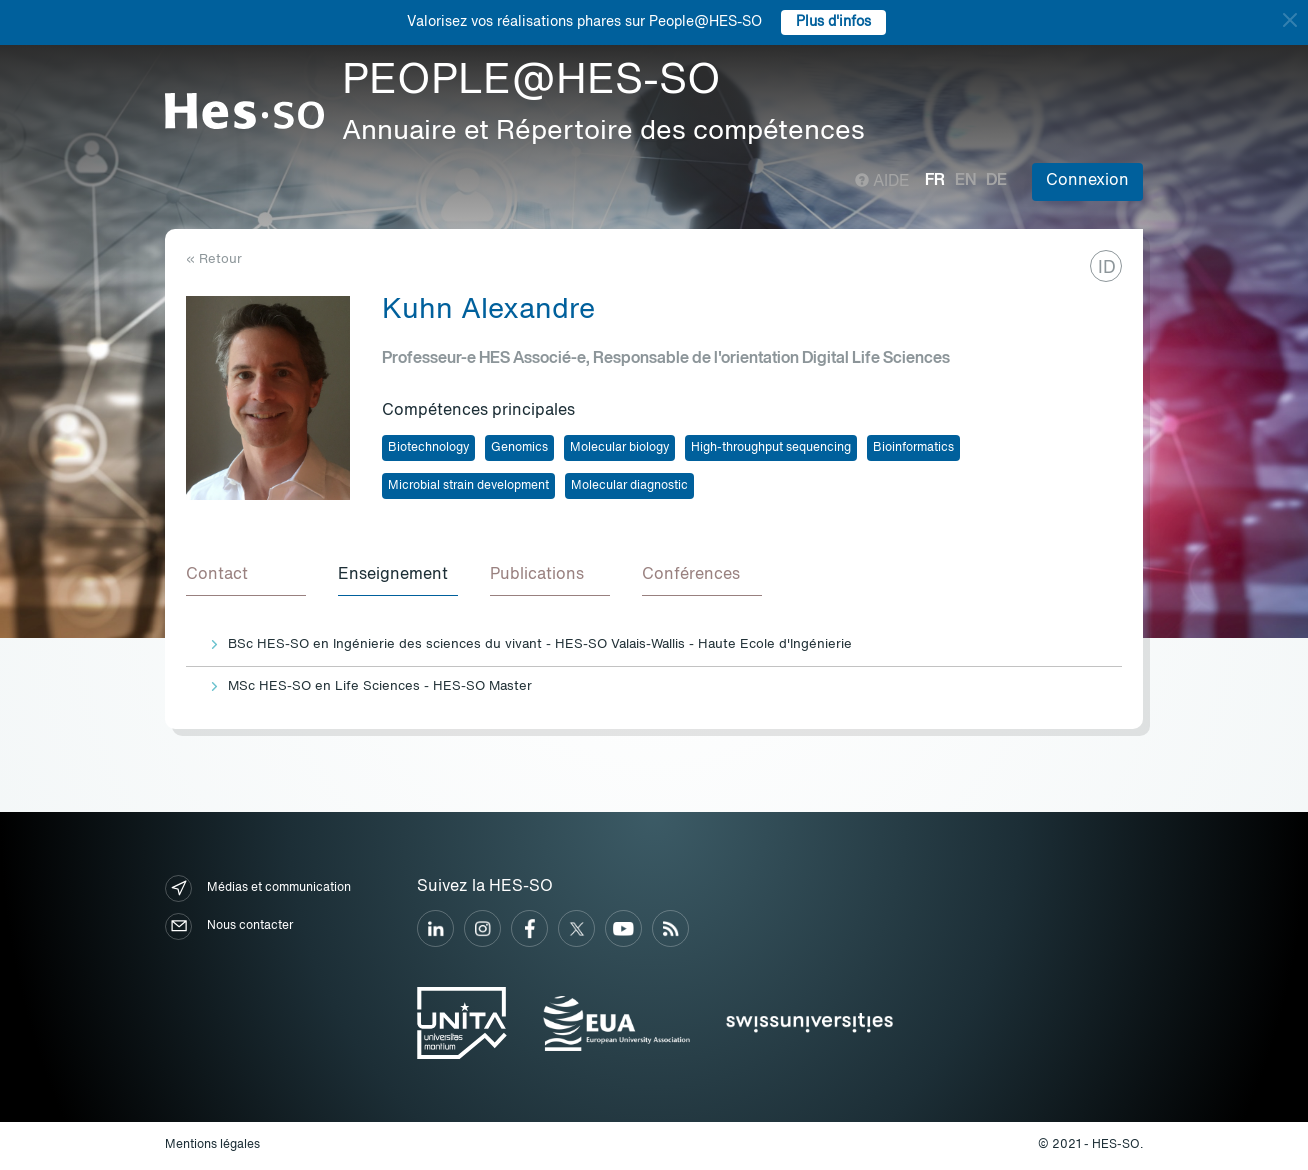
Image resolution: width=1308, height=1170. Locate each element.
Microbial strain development (468, 486)
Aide (882, 182)
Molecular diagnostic (629, 486)
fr (935, 181)
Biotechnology (428, 448)
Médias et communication (258, 888)
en (965, 181)
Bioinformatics (913, 448)
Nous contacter (229, 926)
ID (1107, 268)
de (996, 181)
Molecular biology (619, 448)
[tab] (246, 576)
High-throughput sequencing (771, 448)
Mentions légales (212, 1145)
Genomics (519, 448)
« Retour (214, 259)
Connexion (1087, 181)
